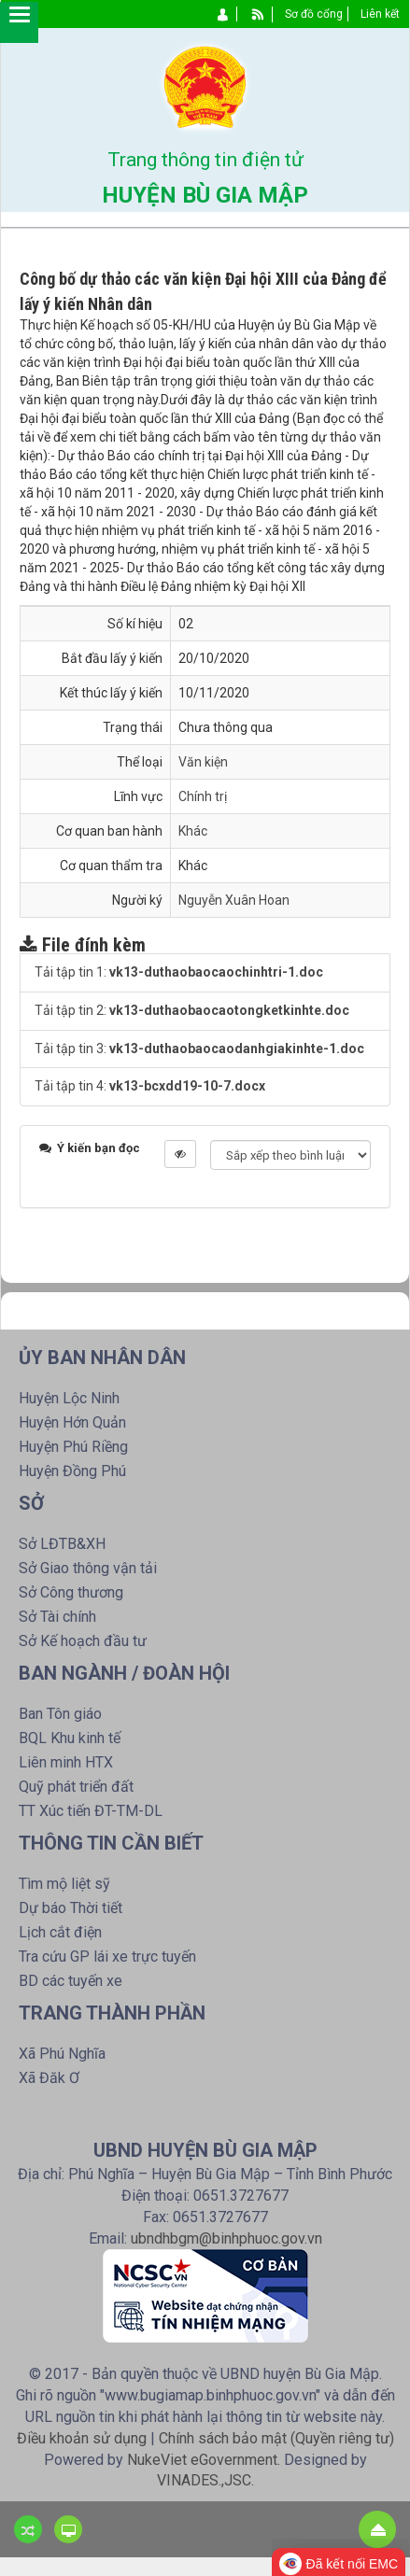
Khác (192, 830)
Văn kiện (203, 761)
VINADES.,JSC (204, 2480)
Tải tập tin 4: (150, 1085)
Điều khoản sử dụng (82, 2438)
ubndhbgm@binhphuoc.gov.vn (226, 2238)
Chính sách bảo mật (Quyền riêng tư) (276, 2438)
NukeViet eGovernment (202, 2460)
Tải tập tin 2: (192, 1010)
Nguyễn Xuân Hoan (234, 900)
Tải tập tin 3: (199, 1048)
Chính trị (202, 796)
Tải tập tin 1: (179, 971)
